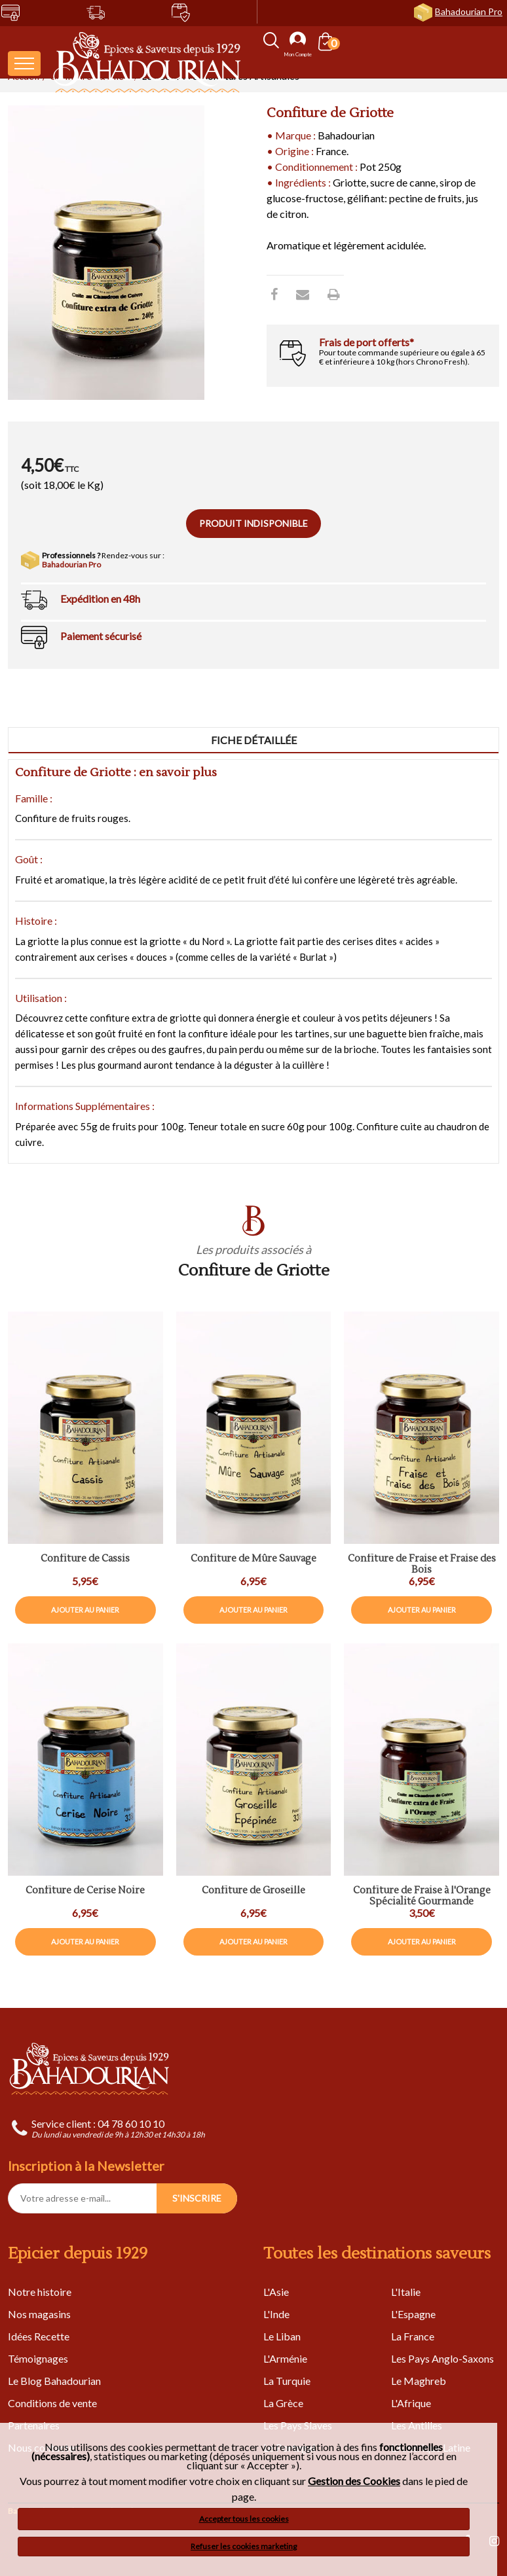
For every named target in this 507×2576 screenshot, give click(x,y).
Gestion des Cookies (354, 2481)
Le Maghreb (418, 2380)
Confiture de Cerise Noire (85, 1891)
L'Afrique (411, 2403)
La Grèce (283, 2403)
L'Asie (276, 2291)
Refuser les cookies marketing (244, 2546)
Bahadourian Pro (468, 11)
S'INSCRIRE (196, 2198)
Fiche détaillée (254, 740)
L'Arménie (285, 2358)
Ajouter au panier (85, 1609)
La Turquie (286, 2380)
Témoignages (38, 2358)
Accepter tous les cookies (244, 2519)
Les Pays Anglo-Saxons (442, 2358)
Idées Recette (38, 2336)
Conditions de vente (52, 2403)
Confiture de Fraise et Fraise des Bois (422, 1564)
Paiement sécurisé (100, 636)
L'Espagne (413, 2314)
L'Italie (406, 2291)
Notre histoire (39, 2291)
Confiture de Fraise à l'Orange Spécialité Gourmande (422, 1896)
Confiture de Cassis (85, 1559)
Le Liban (282, 2336)
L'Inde (276, 2314)
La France (412, 2336)
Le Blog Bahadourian (54, 2380)
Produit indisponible (253, 523)
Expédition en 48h (100, 598)
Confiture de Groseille (253, 1891)
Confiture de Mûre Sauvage (253, 1559)
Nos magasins (39, 2314)
